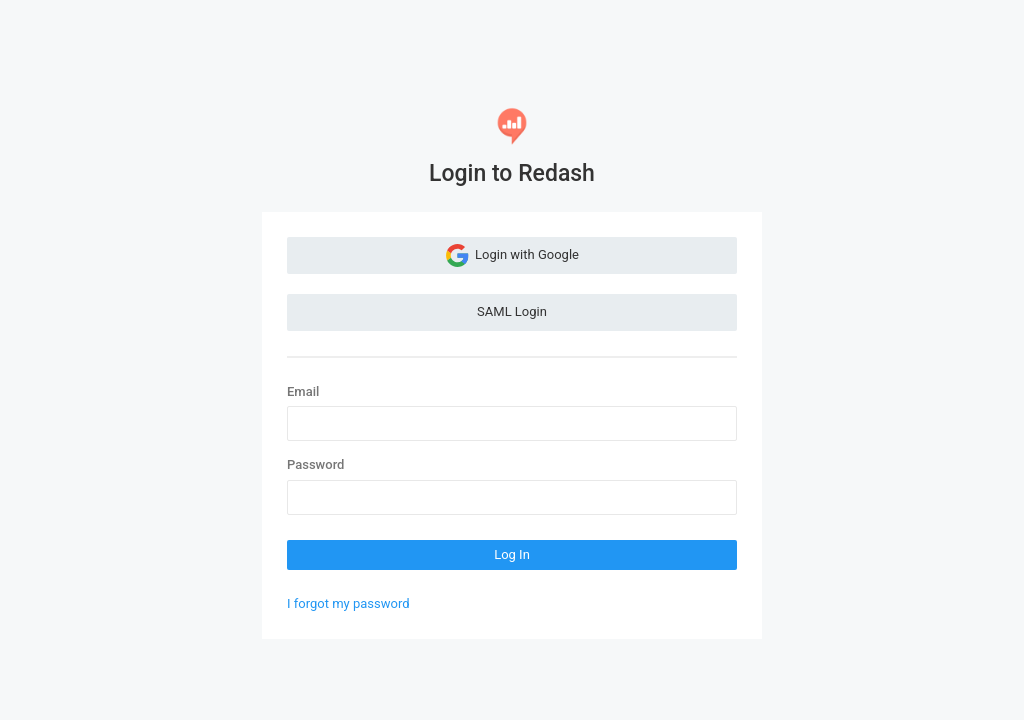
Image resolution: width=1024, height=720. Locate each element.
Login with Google (512, 255)
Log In (512, 554)
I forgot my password (348, 603)
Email (303, 391)
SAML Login (512, 311)
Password (315, 464)
